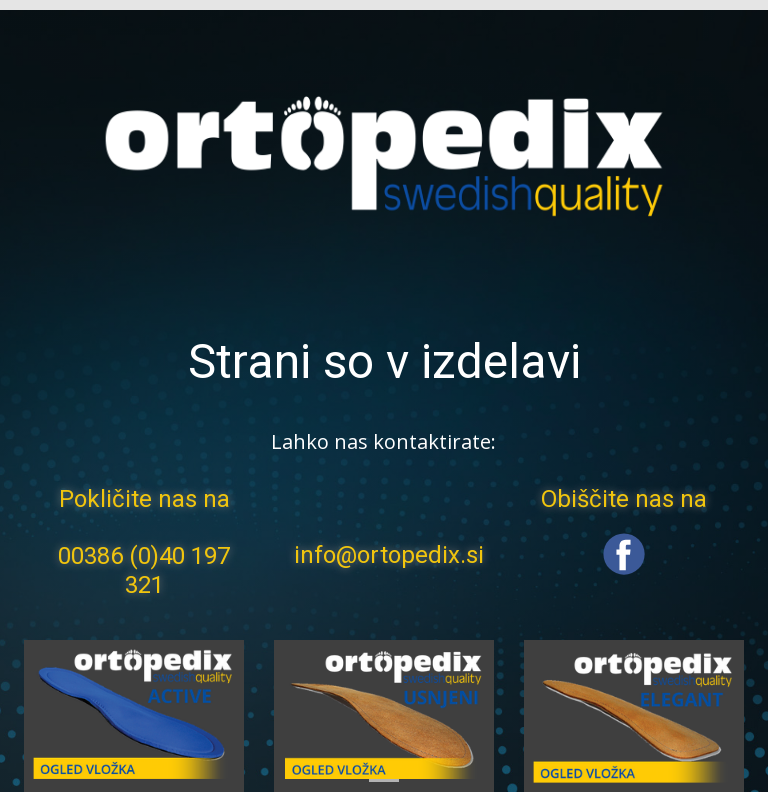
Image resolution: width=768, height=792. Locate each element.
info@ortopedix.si (389, 555)
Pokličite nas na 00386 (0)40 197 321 (144, 542)
